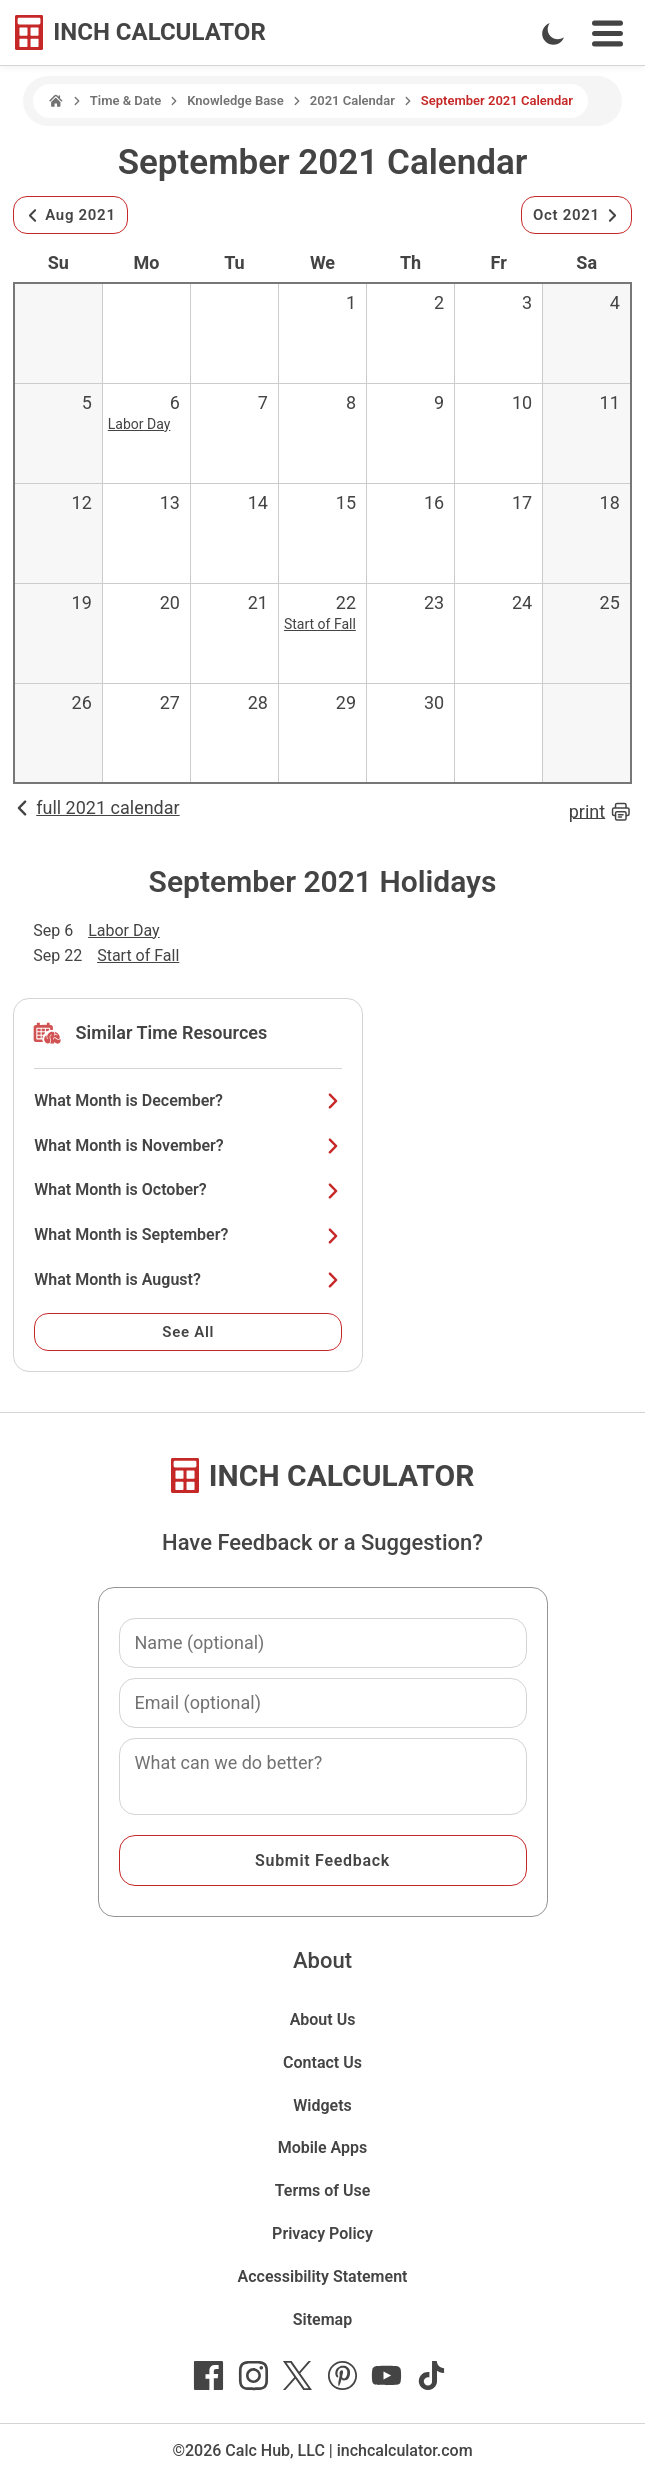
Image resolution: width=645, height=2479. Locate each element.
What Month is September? (188, 1234)
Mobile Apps (323, 2147)
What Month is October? (188, 1189)
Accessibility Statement (323, 2276)
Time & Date (125, 100)
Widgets (322, 2105)
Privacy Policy (322, 2233)
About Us (323, 2019)
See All (188, 1332)
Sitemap (322, 2319)
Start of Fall (320, 624)
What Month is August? (188, 1279)
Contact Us (322, 2062)
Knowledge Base (235, 100)
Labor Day (139, 424)
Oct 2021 (576, 215)
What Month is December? (188, 1100)
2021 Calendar (352, 100)
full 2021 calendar (96, 807)
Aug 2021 (70, 215)
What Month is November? (188, 1145)
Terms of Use (323, 2190)
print (600, 811)
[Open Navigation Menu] (607, 33)
